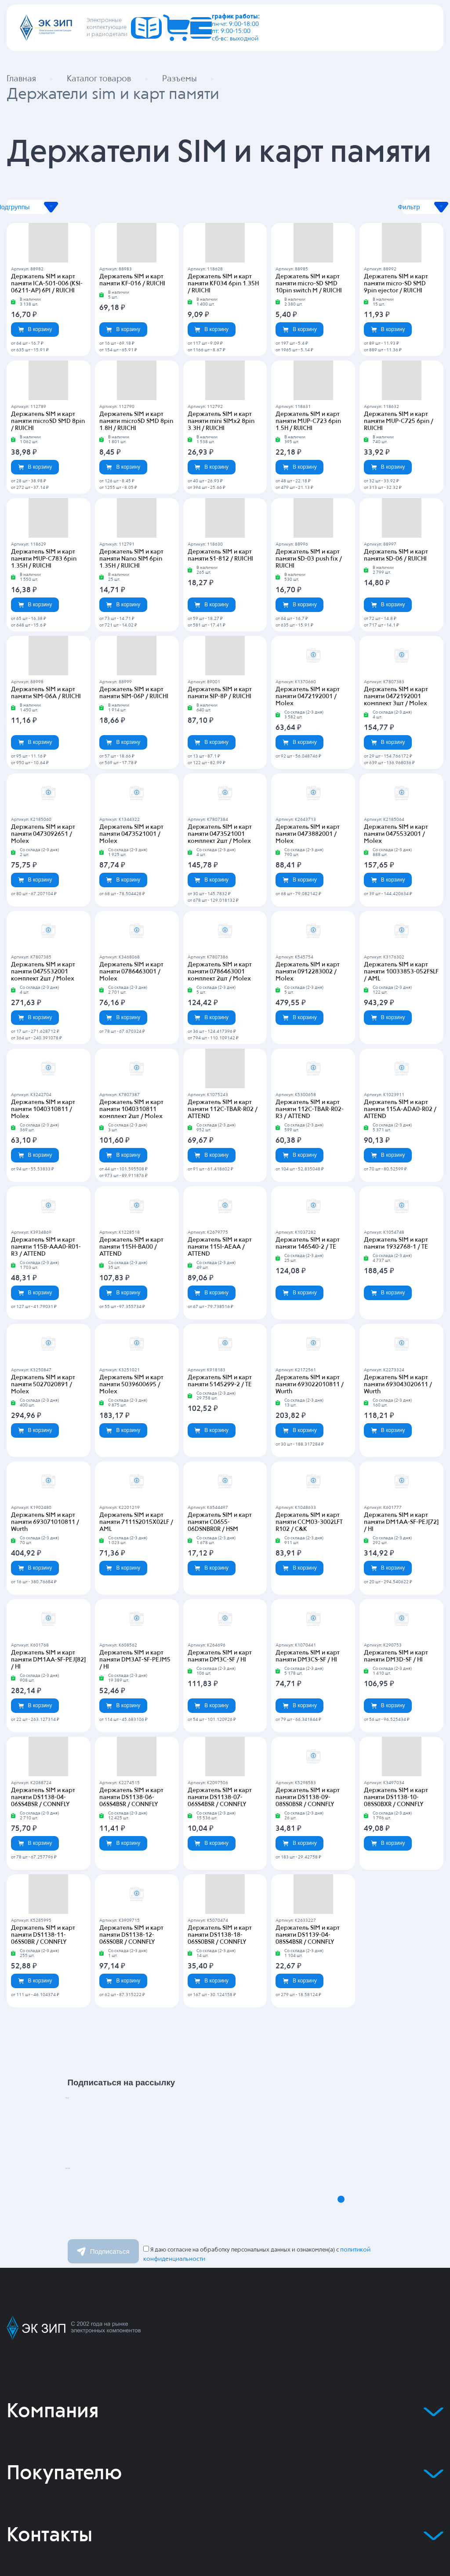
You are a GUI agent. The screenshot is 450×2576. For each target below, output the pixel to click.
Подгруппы (91, 211)
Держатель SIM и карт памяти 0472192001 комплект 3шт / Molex (401, 693)
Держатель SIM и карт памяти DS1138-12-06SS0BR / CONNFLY (136, 1904)
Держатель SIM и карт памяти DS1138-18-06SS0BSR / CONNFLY (225, 1904)
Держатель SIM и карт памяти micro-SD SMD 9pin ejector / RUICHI (401, 288)
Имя (100, 2097)
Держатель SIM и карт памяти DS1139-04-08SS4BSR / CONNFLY (313, 1904)
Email (105, 2167)
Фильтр (359, 211)
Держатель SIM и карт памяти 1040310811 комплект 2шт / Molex (136, 1106)
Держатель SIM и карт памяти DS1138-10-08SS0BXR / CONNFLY (401, 1766)
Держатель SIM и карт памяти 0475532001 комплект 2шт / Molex (48, 969)
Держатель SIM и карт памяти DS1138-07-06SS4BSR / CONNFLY (225, 1766)
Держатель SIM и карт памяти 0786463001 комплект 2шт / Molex (225, 969)
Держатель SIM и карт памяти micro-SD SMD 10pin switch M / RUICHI (313, 288)
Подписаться (103, 2219)
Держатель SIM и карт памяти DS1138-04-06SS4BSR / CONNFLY (48, 1766)
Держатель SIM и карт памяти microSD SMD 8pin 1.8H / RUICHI (136, 425)
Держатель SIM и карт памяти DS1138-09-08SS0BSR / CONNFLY (313, 1766)
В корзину (35, 333)
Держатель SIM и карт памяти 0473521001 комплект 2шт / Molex (225, 831)
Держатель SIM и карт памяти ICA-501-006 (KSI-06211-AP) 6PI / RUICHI (48, 288)
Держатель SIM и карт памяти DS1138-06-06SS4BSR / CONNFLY (136, 1766)
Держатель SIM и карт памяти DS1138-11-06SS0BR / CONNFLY (48, 1904)
